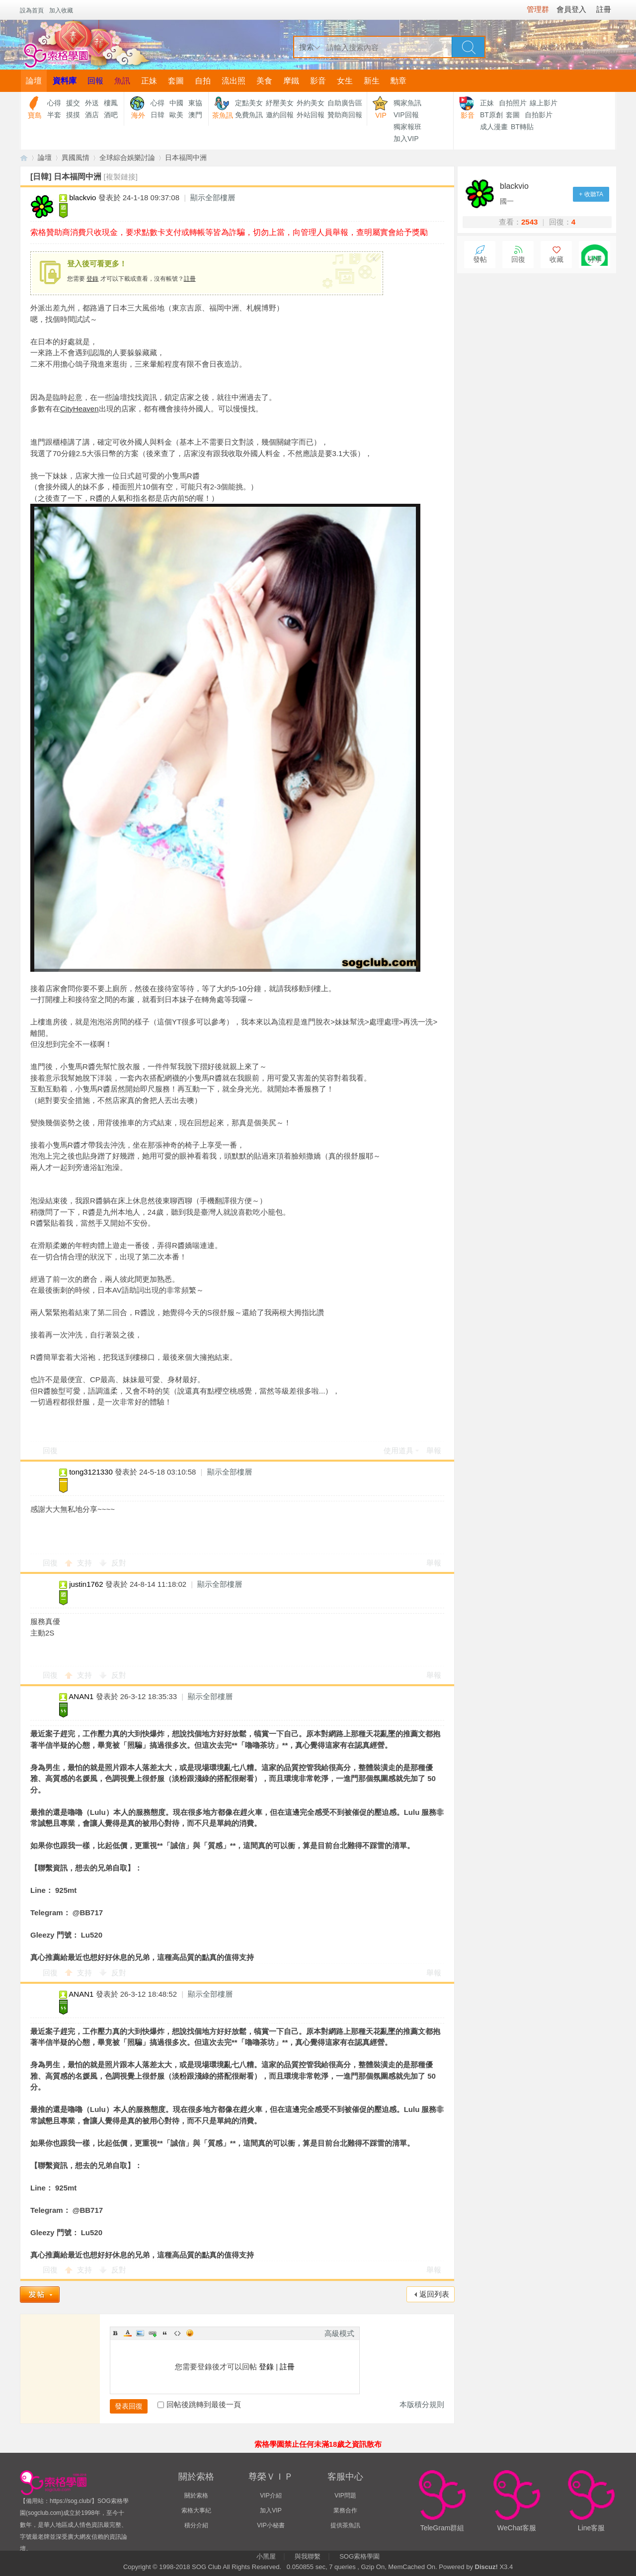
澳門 (195, 115)
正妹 (149, 81)
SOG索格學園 (359, 2556)
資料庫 (65, 81)
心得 (54, 103)
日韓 (157, 115)
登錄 (92, 278)
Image (140, 2333)
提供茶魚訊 (345, 2525)
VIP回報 (406, 115)
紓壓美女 (280, 103)
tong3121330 (91, 1472)
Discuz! (486, 2567)
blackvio (82, 197)
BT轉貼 (522, 127)
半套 (54, 115)
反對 (118, 1563)
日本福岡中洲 (186, 157)
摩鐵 (291, 81)
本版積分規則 (421, 2404)
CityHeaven (79, 408)
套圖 (176, 81)
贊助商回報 (344, 115)
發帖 (480, 259)
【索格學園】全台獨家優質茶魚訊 (24, 158)
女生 (345, 81)
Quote (165, 2333)
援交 (73, 103)
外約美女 (310, 103)
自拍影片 (539, 115)
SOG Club (206, 2567)
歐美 (176, 115)
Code (177, 2333)
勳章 (398, 81)
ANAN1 (81, 1696)
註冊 (190, 278)
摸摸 (73, 115)
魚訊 (122, 81)
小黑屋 (266, 2556)
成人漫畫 (494, 127)
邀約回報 (280, 115)
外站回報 (310, 115)
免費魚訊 (249, 115)
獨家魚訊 (407, 103)
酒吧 (111, 115)
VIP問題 (345, 2495)
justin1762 (86, 1584)
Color (128, 2333)
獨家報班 (407, 127)
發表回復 (129, 2406)
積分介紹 (196, 2525)
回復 (50, 1450)
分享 (595, 259)
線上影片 (543, 103)
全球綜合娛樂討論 (127, 157)
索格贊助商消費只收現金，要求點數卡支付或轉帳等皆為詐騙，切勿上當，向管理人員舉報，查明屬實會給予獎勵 (229, 232)
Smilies (190, 2333)
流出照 (233, 81)
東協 (195, 103)
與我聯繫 (307, 2556)
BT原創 (491, 115)
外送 (92, 103)
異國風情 (75, 157)
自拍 (203, 81)
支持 (85, 1563)
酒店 (92, 115)
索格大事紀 (196, 2510)
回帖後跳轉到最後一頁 (199, 2404)
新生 (372, 81)
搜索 (306, 47)
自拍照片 (513, 103)
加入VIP (406, 139)
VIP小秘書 (270, 2525)
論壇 (34, 81)
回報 (95, 81)
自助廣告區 (344, 103)
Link (153, 2333)
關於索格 (196, 2495)
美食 (264, 81)
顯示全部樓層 (212, 197)
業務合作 (345, 2510)
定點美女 (249, 103)
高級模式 (339, 2333)
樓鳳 (111, 103)
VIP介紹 (270, 2495)
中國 (176, 103)
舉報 (433, 1450)
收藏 (556, 259)
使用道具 (398, 1450)
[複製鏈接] (121, 176)
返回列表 (434, 2294)
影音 (318, 81)
